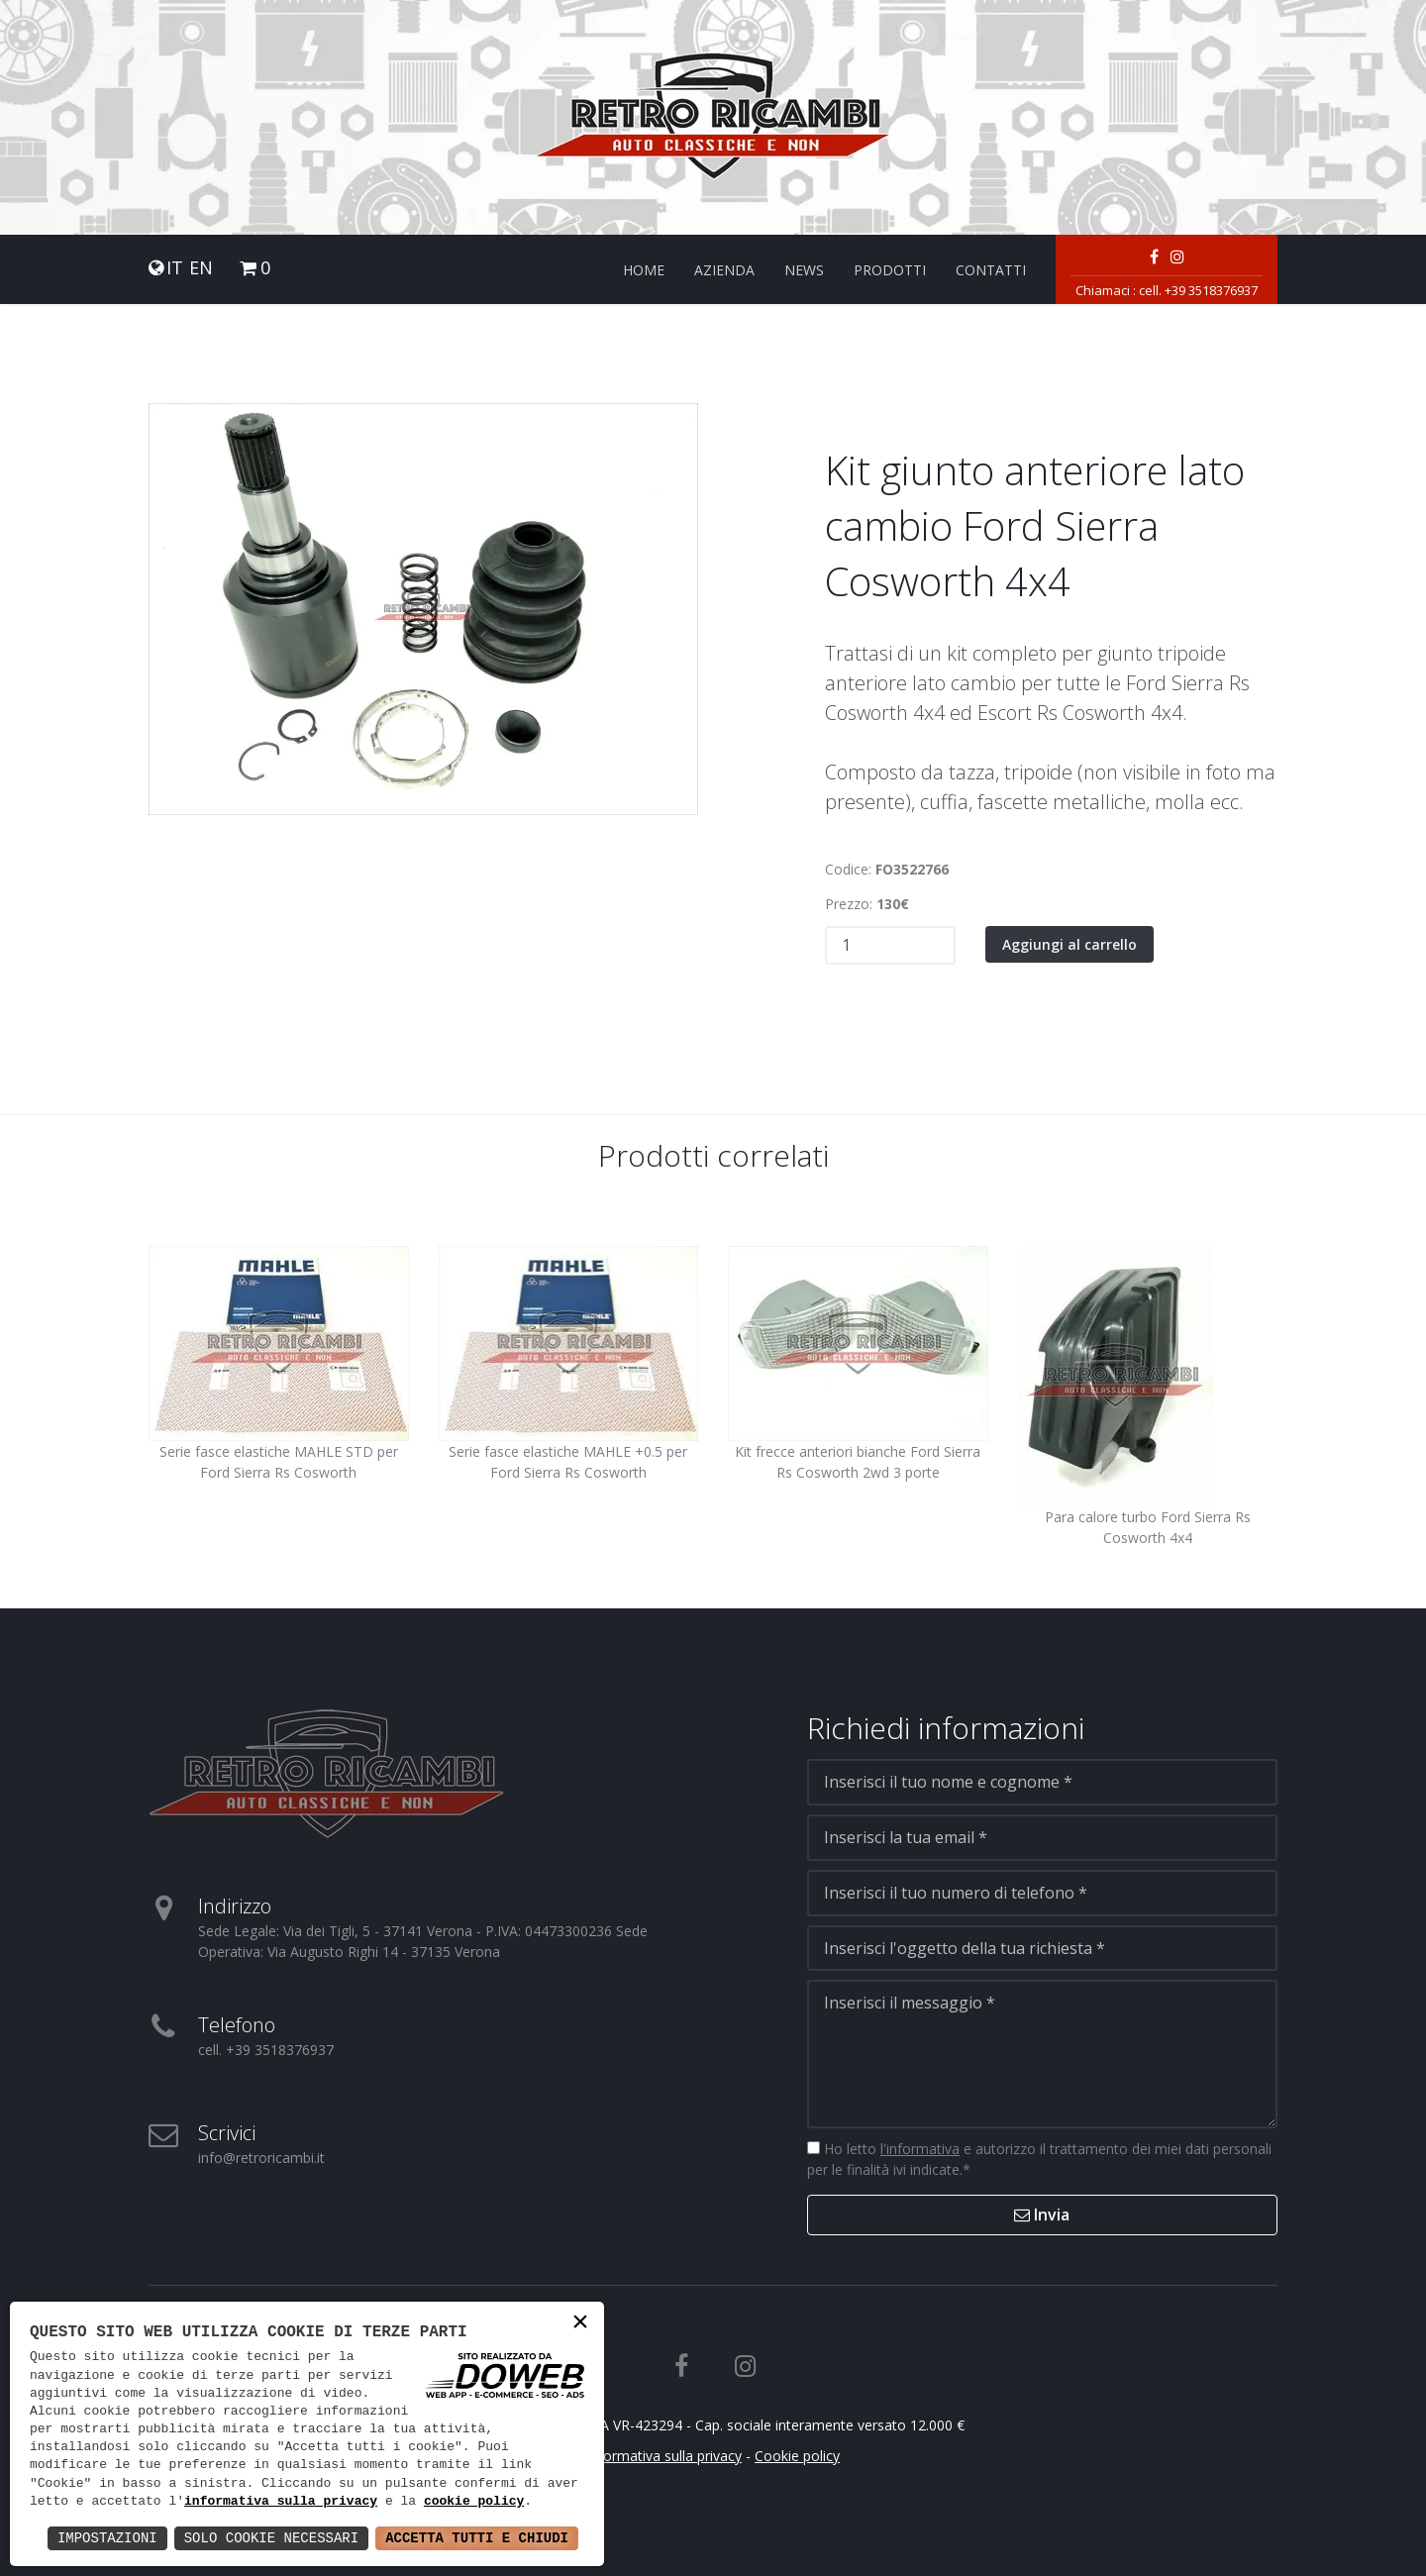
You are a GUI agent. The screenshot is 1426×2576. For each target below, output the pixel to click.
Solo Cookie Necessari (271, 2537)
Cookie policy (797, 2455)
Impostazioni (107, 2537)
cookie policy (474, 2502)
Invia (1042, 2214)
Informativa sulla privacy (664, 2455)
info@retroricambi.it (261, 2157)
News (804, 269)
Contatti (991, 269)
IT (174, 267)
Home (643, 269)
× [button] (580, 2324)
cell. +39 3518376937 (1198, 290)
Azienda (724, 269)
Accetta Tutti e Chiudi (476, 2537)
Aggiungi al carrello (1069, 944)
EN (201, 267)
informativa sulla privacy (280, 2502)
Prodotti (890, 269)
